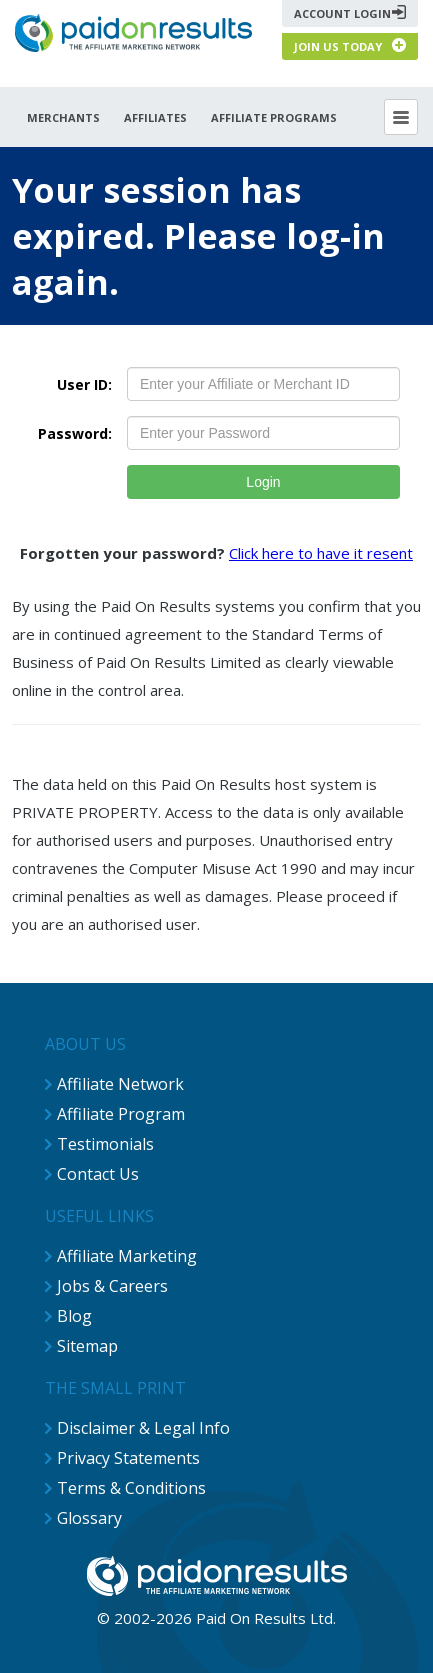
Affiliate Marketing (127, 1256)
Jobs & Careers (112, 1286)
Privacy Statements (128, 1458)
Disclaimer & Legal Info (143, 1428)
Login (263, 482)
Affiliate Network (120, 1084)
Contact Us (98, 1174)
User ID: (84, 384)
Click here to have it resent (321, 553)
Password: (75, 433)
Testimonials (105, 1144)
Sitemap (87, 1346)
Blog (74, 1316)
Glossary (89, 1518)
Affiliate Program (121, 1114)
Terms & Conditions (131, 1488)
